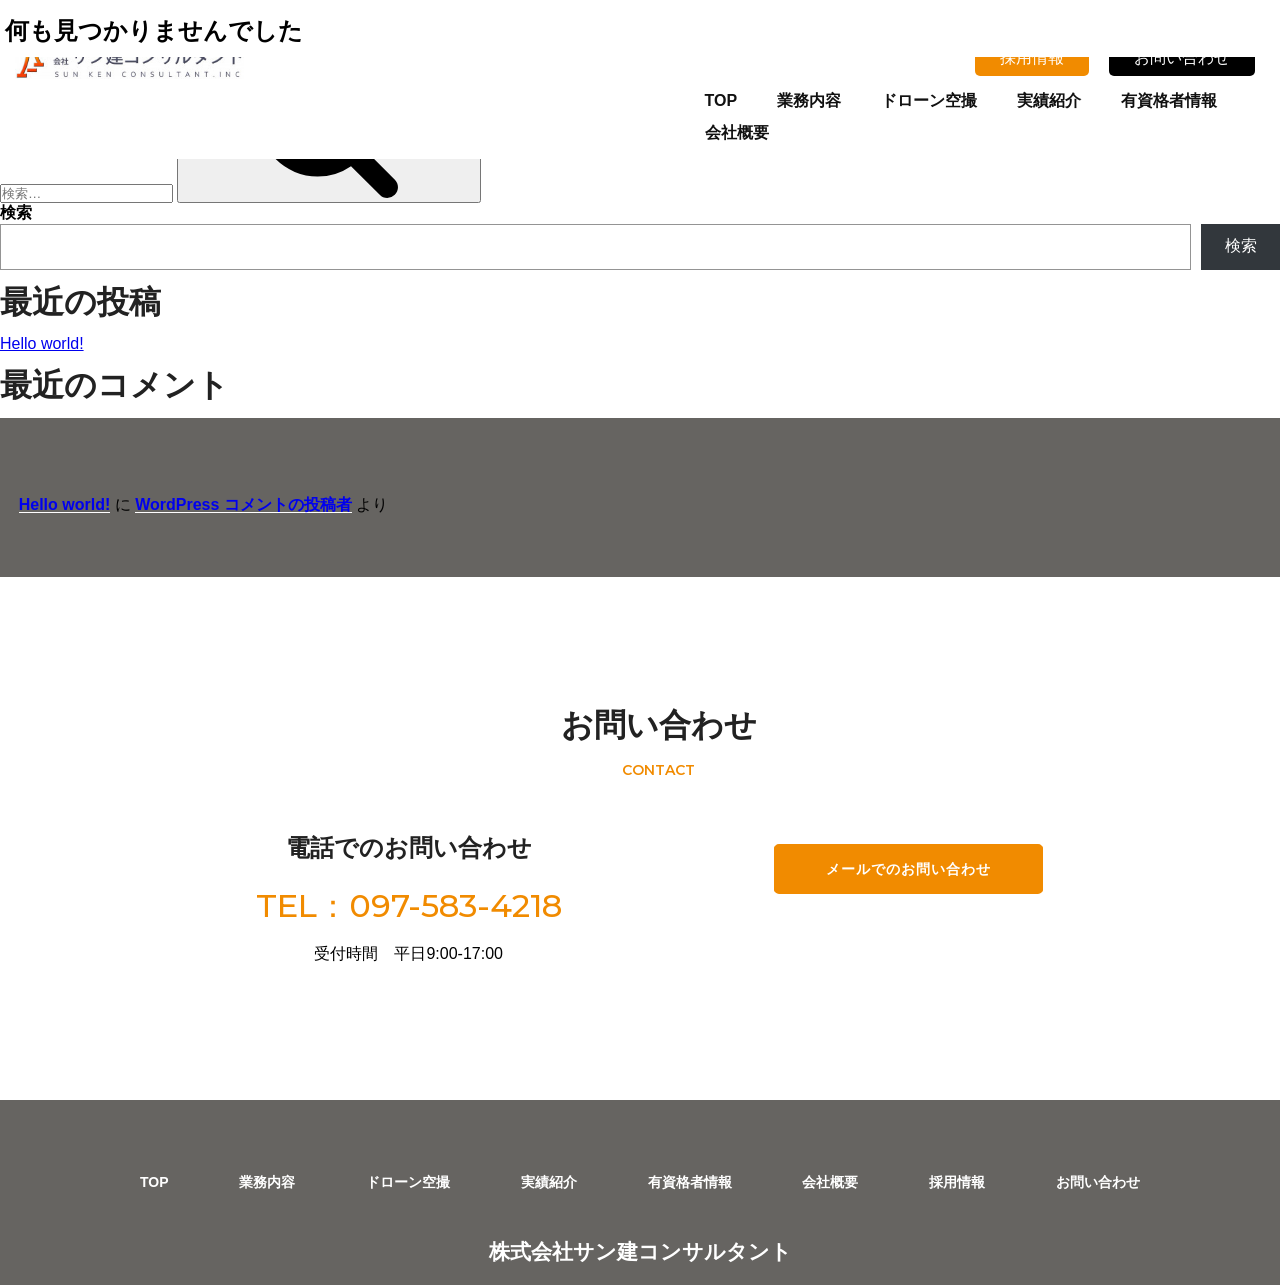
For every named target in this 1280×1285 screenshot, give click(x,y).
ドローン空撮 (868, 96)
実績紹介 (988, 96)
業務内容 (748, 96)
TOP (659, 96)
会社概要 (1228, 96)
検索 (16, 212)
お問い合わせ (1187, 52)
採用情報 (1037, 52)
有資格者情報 (1108, 96)
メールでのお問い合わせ (895, 785)
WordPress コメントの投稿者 (224, 481)
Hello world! (42, 343)
